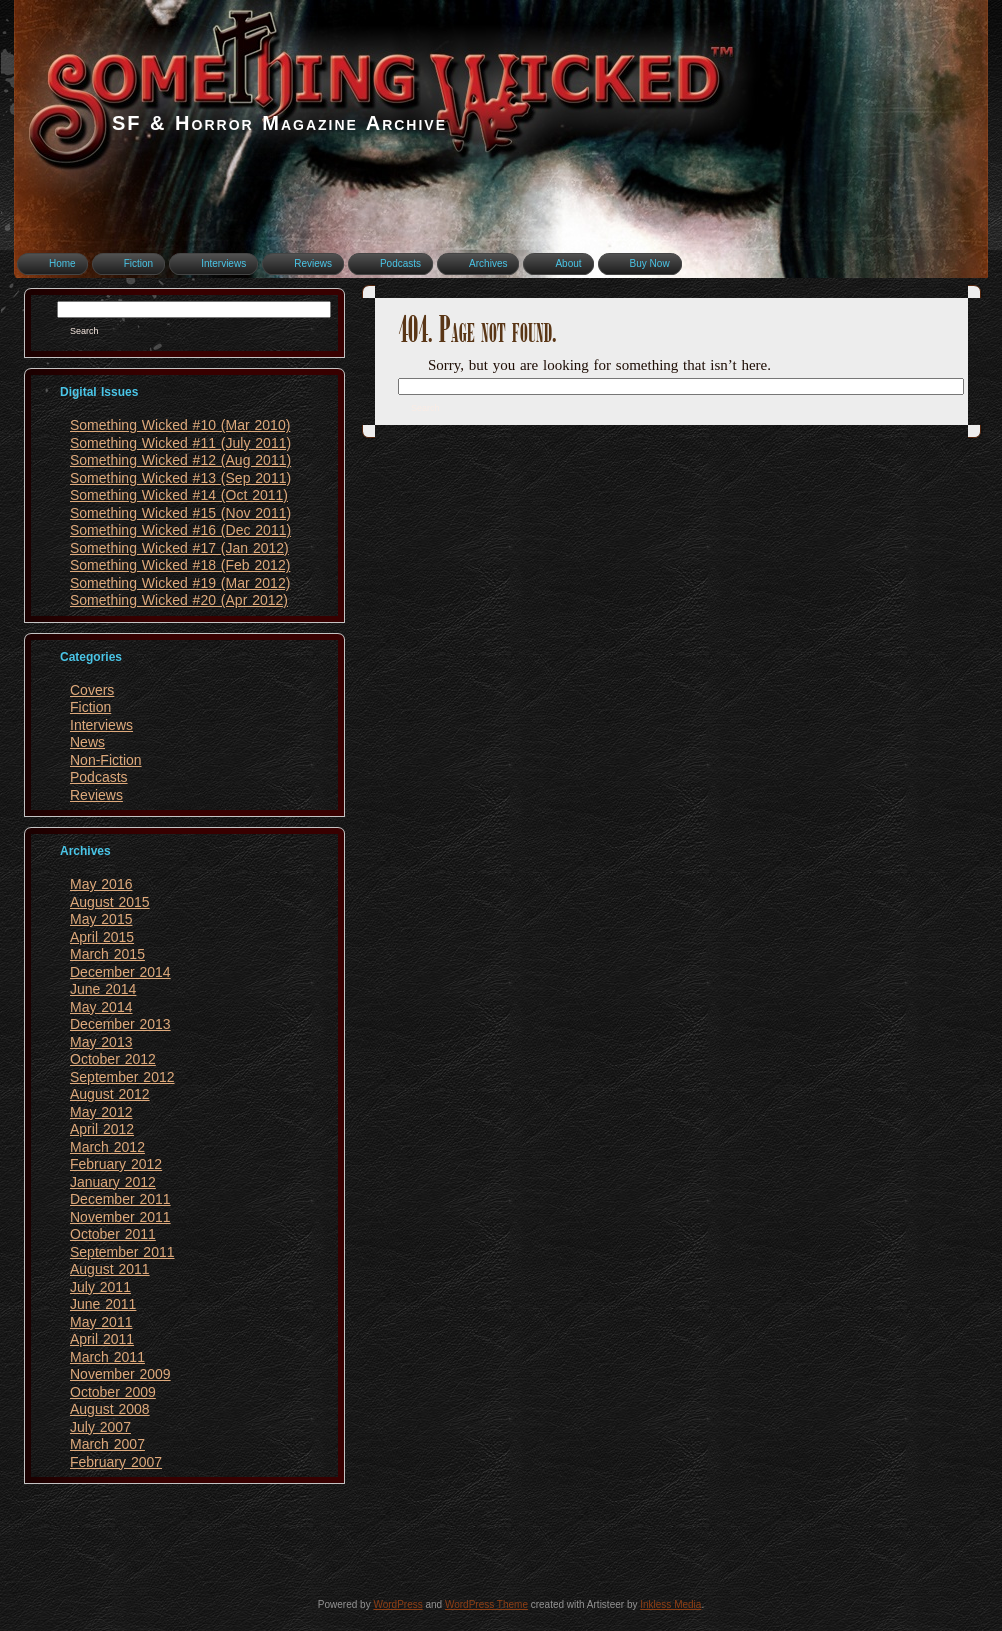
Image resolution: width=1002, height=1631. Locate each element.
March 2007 (107, 1444)
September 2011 (122, 1252)
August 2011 (110, 1269)
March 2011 (107, 1357)
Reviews (96, 795)
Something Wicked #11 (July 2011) (180, 443)
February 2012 (116, 1164)
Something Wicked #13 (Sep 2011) (180, 478)
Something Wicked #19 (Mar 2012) (180, 583)
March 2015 (107, 954)
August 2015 (110, 902)
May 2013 (101, 1042)
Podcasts (99, 777)
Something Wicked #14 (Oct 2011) (179, 495)
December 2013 (120, 1024)
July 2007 (100, 1427)
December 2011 (120, 1199)
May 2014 (101, 1007)
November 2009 (120, 1374)
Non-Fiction (106, 760)
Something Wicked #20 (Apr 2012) (179, 600)
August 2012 (110, 1094)
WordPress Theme (486, 1604)
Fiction (90, 707)
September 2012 (122, 1077)
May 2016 (101, 884)
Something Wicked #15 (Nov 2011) (180, 513)
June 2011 (103, 1304)
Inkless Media (670, 1604)
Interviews (101, 725)
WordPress (397, 1604)
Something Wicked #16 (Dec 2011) (180, 530)
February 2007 (116, 1462)
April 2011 (102, 1339)
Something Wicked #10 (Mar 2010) (180, 425)
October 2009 (113, 1392)
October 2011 (113, 1234)
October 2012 (113, 1059)
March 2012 (107, 1147)
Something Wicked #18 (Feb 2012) (180, 565)
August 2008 (110, 1409)
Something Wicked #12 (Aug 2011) (180, 460)
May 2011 (101, 1322)
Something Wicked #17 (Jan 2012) (179, 548)
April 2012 (102, 1129)
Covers (92, 690)
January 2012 (113, 1182)
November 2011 (120, 1217)
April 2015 (102, 937)
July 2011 (100, 1287)
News (87, 742)
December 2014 (120, 972)
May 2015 (101, 919)
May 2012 (101, 1112)
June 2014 (103, 989)
